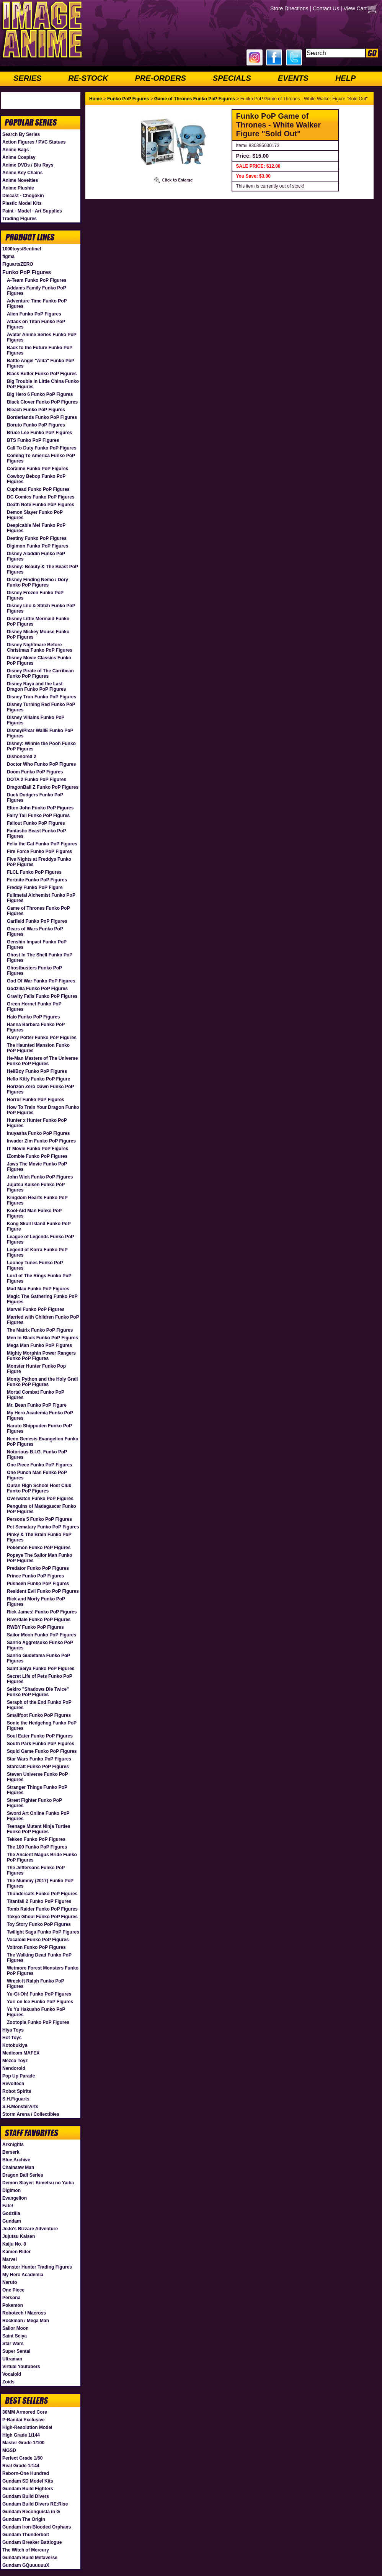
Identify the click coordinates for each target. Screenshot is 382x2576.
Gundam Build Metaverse (29, 2557)
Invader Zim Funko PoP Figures (41, 1141)
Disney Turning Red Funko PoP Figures (41, 707)
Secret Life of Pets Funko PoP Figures (39, 1679)
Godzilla (11, 2213)
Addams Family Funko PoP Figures (36, 290)
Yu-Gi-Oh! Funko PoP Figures (39, 1994)
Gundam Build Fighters (27, 2488)
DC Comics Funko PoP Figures (40, 497)
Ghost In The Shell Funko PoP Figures (39, 957)
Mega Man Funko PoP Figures (39, 1345)
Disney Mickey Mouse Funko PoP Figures (38, 634)
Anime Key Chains (22, 172)
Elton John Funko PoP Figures (40, 808)
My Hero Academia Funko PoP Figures (40, 1415)
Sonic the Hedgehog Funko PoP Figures (42, 1725)
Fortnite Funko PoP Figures (37, 880)
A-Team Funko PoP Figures (37, 280)
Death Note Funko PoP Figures (40, 504)
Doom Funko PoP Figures (35, 772)
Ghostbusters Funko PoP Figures (34, 970)
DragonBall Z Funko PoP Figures (42, 787)
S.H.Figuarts (15, 2099)
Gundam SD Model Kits (27, 2481)
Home (95, 98)
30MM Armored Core (24, 2412)
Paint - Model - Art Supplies (32, 211)
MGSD (9, 2450)
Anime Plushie (18, 188)
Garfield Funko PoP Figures (37, 921)
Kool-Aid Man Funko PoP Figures (34, 1213)
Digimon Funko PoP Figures (37, 546)
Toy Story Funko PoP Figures (39, 1924)
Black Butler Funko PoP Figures (42, 373)
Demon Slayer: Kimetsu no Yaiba (38, 2182)
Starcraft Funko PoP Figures (38, 1766)
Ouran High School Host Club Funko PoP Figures (39, 1488)
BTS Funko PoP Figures (33, 440)
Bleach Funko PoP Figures (36, 409)
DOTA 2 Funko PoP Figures (36, 779)
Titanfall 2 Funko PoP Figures (39, 1901)
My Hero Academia (22, 2274)
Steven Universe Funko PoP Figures (37, 1777)
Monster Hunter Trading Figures (37, 2267)
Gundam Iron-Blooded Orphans (36, 2527)
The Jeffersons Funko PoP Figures (36, 1870)
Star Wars (13, 2343)
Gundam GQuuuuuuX (25, 2565)
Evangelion (14, 2198)
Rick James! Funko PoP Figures (42, 1612)
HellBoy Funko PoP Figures (37, 1071)
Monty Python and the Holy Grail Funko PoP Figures (42, 1381)
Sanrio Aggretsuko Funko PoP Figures (40, 1645)
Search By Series (21, 134)
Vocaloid (11, 2374)
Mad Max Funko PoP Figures (38, 1288)
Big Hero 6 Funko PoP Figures (40, 394)
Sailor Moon (15, 2328)
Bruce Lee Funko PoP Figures (39, 432)
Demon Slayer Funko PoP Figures (35, 515)
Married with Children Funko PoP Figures (43, 1319)
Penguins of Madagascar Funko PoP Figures (41, 1509)
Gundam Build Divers (25, 2496)
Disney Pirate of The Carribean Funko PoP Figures (40, 673)
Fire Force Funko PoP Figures (39, 851)
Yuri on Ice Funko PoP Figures (40, 2001)
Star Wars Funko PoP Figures (39, 1759)
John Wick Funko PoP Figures (40, 1177)
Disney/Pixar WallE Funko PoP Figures (40, 733)
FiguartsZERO (17, 264)
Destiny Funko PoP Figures (37, 538)
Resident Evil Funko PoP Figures (43, 1591)
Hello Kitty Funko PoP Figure (38, 1079)
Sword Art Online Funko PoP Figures (38, 1816)
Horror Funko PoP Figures (35, 1099)
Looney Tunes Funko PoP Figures (35, 1265)
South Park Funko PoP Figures (40, 1743)
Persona (11, 2297)
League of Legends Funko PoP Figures (40, 1239)
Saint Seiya (14, 2336)
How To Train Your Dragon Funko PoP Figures (43, 1110)
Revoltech (13, 2083)
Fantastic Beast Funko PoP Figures (36, 833)
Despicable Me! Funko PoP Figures (36, 528)
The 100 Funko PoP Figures (37, 1847)
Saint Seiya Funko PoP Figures (41, 1668)
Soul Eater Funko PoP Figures (40, 1736)
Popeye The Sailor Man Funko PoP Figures (39, 1558)
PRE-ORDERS (160, 78)
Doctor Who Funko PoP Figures (41, 764)
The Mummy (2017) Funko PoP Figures (40, 1883)
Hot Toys (11, 2037)
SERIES (27, 78)
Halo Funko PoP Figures (33, 1017)
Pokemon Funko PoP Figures (38, 1547)
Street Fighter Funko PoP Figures (34, 1803)
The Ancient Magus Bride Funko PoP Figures (42, 1857)
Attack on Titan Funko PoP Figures (36, 324)
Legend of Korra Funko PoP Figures (37, 1252)
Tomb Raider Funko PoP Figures (42, 1909)
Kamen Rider (16, 2251)
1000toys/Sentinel (21, 249)
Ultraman (12, 2359)
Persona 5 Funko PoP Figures (39, 1519)
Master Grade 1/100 (23, 2442)
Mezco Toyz (15, 2060)
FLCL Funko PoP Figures (34, 872)
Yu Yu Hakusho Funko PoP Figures (36, 2012)
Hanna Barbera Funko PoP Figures (36, 1027)
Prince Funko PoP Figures (35, 1576)
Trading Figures (19, 218)
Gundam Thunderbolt (25, 2534)
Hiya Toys (13, 2030)
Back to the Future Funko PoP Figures (39, 350)
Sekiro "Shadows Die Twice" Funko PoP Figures (38, 1692)
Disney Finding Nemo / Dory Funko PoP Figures (37, 582)
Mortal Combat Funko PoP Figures (35, 1394)
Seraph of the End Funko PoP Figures (39, 1705)
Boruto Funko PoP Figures (36, 425)
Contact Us (326, 8)
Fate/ (7, 2205)
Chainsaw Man (18, 2167)
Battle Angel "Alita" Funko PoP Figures (40, 363)
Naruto (9, 2282)
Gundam (11, 2221)
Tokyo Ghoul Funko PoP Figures (42, 1916)
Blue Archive (16, 2159)
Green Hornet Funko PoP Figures (34, 1006)
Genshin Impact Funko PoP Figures (37, 944)
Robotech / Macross (24, 2313)
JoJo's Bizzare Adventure (30, 2228)
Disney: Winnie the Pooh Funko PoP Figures (41, 746)
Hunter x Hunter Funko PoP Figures (37, 1123)
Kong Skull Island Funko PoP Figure (38, 1226)
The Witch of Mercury (25, 2550)
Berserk (11, 2152)
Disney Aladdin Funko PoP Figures (36, 556)
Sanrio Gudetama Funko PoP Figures (38, 1658)
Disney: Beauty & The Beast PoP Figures (42, 569)
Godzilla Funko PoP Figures (37, 988)
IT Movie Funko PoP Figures (37, 1148)
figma (8, 256)
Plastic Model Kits (22, 203)
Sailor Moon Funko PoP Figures (41, 1635)
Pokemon (12, 2305)
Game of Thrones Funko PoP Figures (38, 911)
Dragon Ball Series (22, 2175)
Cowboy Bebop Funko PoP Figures (36, 479)
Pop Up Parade (18, 2076)
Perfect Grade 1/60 (22, 2458)
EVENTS (293, 78)
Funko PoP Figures (26, 272)
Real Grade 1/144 (20, 2465)
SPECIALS (232, 78)
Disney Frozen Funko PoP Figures (35, 595)
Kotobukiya (14, 2045)
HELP (345, 78)
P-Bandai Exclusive (23, 2419)
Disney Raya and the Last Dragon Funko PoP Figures (36, 686)
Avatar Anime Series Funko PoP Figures (42, 337)
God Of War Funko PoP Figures (41, 981)
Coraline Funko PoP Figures (37, 468)
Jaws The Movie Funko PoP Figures (37, 1166)
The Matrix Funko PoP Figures (40, 1330)
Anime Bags (15, 149)
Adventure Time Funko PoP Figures (37, 303)
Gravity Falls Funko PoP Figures (42, 996)
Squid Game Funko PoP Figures (42, 1751)
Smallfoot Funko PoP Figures (39, 1715)
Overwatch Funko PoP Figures (40, 1498)
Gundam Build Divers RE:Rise (35, 2504)
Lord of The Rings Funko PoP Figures (39, 1278)
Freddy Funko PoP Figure (35, 887)
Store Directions (289, 8)
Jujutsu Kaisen (18, 2236)
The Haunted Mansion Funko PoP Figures (38, 1048)
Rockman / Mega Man (25, 2320)
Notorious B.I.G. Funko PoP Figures (37, 1454)
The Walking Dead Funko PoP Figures (39, 1957)
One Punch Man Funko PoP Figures (37, 1475)
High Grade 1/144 (21, 2435)
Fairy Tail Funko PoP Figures (38, 815)
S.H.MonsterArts (20, 2106)
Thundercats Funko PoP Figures (42, 1893)
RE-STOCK (88, 78)
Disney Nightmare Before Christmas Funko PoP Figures (39, 647)
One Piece (13, 2290)
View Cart (355, 8)
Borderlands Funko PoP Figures (42, 417)
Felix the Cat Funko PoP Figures (42, 844)
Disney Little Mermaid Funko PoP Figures (38, 621)
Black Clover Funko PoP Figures (42, 402)
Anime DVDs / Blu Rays (27, 165)
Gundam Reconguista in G (31, 2511)
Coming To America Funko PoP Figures (41, 458)
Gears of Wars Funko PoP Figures (35, 931)
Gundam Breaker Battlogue (32, 2542)
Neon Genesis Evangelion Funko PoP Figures (42, 1441)
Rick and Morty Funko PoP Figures (36, 1601)
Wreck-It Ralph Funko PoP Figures (35, 1983)
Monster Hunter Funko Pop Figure (36, 1368)
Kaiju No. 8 (14, 2244)
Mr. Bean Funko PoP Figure (37, 1405)
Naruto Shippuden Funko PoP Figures (39, 1428)
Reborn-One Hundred (25, 2473)
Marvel (9, 2259)
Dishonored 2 (21, 756)
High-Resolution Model (27, 2427)
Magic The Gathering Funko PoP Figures (42, 1299)
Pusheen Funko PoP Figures (38, 1583)
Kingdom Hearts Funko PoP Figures (37, 1200)
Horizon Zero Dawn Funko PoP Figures (40, 1089)
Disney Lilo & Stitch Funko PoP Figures (41, 608)
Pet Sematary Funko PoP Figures (43, 1527)
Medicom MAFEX (20, 2053)
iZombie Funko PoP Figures (37, 1156)
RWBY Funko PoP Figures (35, 1627)
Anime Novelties (20, 180)
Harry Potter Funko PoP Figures (42, 1037)
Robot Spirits (16, 2091)
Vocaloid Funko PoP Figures (38, 1939)
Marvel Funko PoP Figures (35, 1309)
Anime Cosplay (19, 157)
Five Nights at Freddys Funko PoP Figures (39, 861)
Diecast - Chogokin (23, 195)
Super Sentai (16, 2351)
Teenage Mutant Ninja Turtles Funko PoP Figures (38, 1829)
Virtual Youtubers (21, 2366)
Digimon (11, 2190)
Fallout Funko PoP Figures (36, 823)
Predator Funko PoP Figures (38, 1568)
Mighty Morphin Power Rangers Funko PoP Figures (41, 1355)
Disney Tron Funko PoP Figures (41, 697)
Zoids (8, 2382)
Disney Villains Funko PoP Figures (35, 720)
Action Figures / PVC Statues (33, 142)
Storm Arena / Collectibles (30, 2114)
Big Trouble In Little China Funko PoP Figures (43, 384)
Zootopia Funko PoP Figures (38, 2022)
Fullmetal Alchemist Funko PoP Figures (41, 897)
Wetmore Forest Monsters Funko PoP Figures (42, 1970)
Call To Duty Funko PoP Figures (42, 448)
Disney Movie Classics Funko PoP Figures (39, 660)
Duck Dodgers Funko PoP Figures (35, 797)
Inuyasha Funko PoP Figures (38, 1133)
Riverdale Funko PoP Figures (39, 1619)
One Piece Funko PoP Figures (39, 1465)
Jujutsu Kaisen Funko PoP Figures (36, 1187)
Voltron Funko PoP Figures (36, 1947)
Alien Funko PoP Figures (34, 314)
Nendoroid (13, 2068)
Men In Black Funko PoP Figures (42, 1337)
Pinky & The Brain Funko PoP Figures (39, 1537)
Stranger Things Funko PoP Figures (37, 1790)
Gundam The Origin (23, 2519)
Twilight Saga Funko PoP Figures (43, 1932)
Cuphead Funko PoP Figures (38, 489)
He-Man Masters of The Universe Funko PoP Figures (42, 1061)
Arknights (13, 2144)
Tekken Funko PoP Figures (36, 1839)
